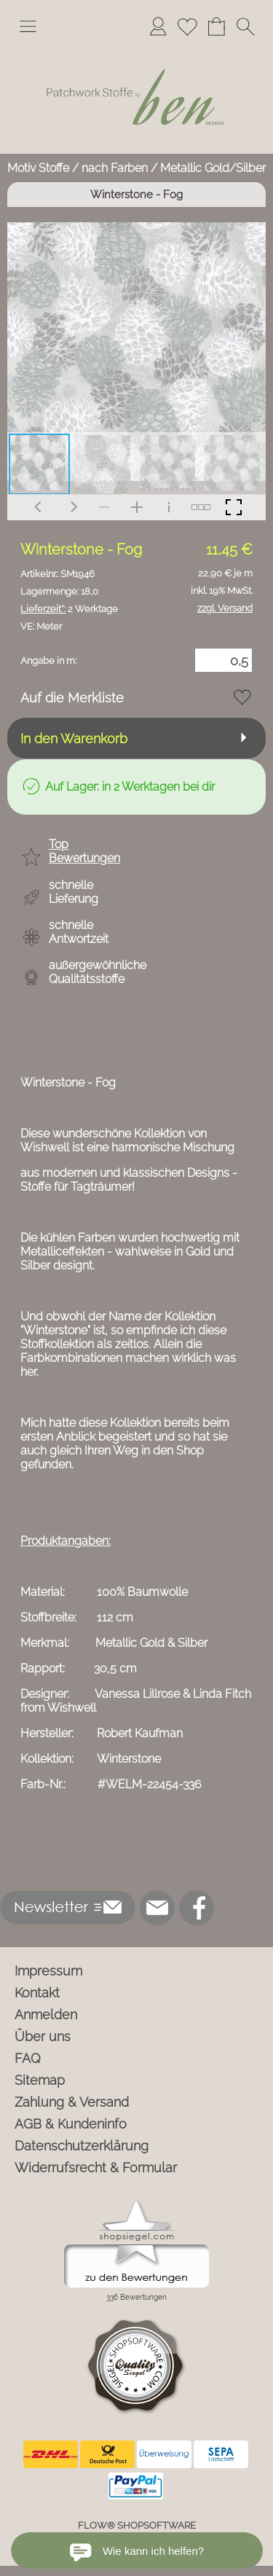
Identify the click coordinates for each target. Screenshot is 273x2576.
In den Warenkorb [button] (73, 738)
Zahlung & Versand (72, 2102)
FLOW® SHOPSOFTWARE (137, 2525)
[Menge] (223, 660)
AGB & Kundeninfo (71, 2123)
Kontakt (37, 1992)
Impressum (48, 1970)
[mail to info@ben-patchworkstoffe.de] (157, 1908)
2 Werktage (69, 608)
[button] (28, 26)
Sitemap (40, 2080)
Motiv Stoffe (38, 168)
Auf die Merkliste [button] (72, 697)
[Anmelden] (158, 26)
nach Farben (115, 168)
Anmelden (46, 2014)
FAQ (28, 2058)
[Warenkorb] (216, 26)
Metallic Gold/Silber (213, 168)
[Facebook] (196, 1908)
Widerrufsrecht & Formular (96, 2167)
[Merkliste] (187, 26)
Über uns (43, 2036)
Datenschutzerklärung (82, 2145)
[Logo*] (136, 50)
